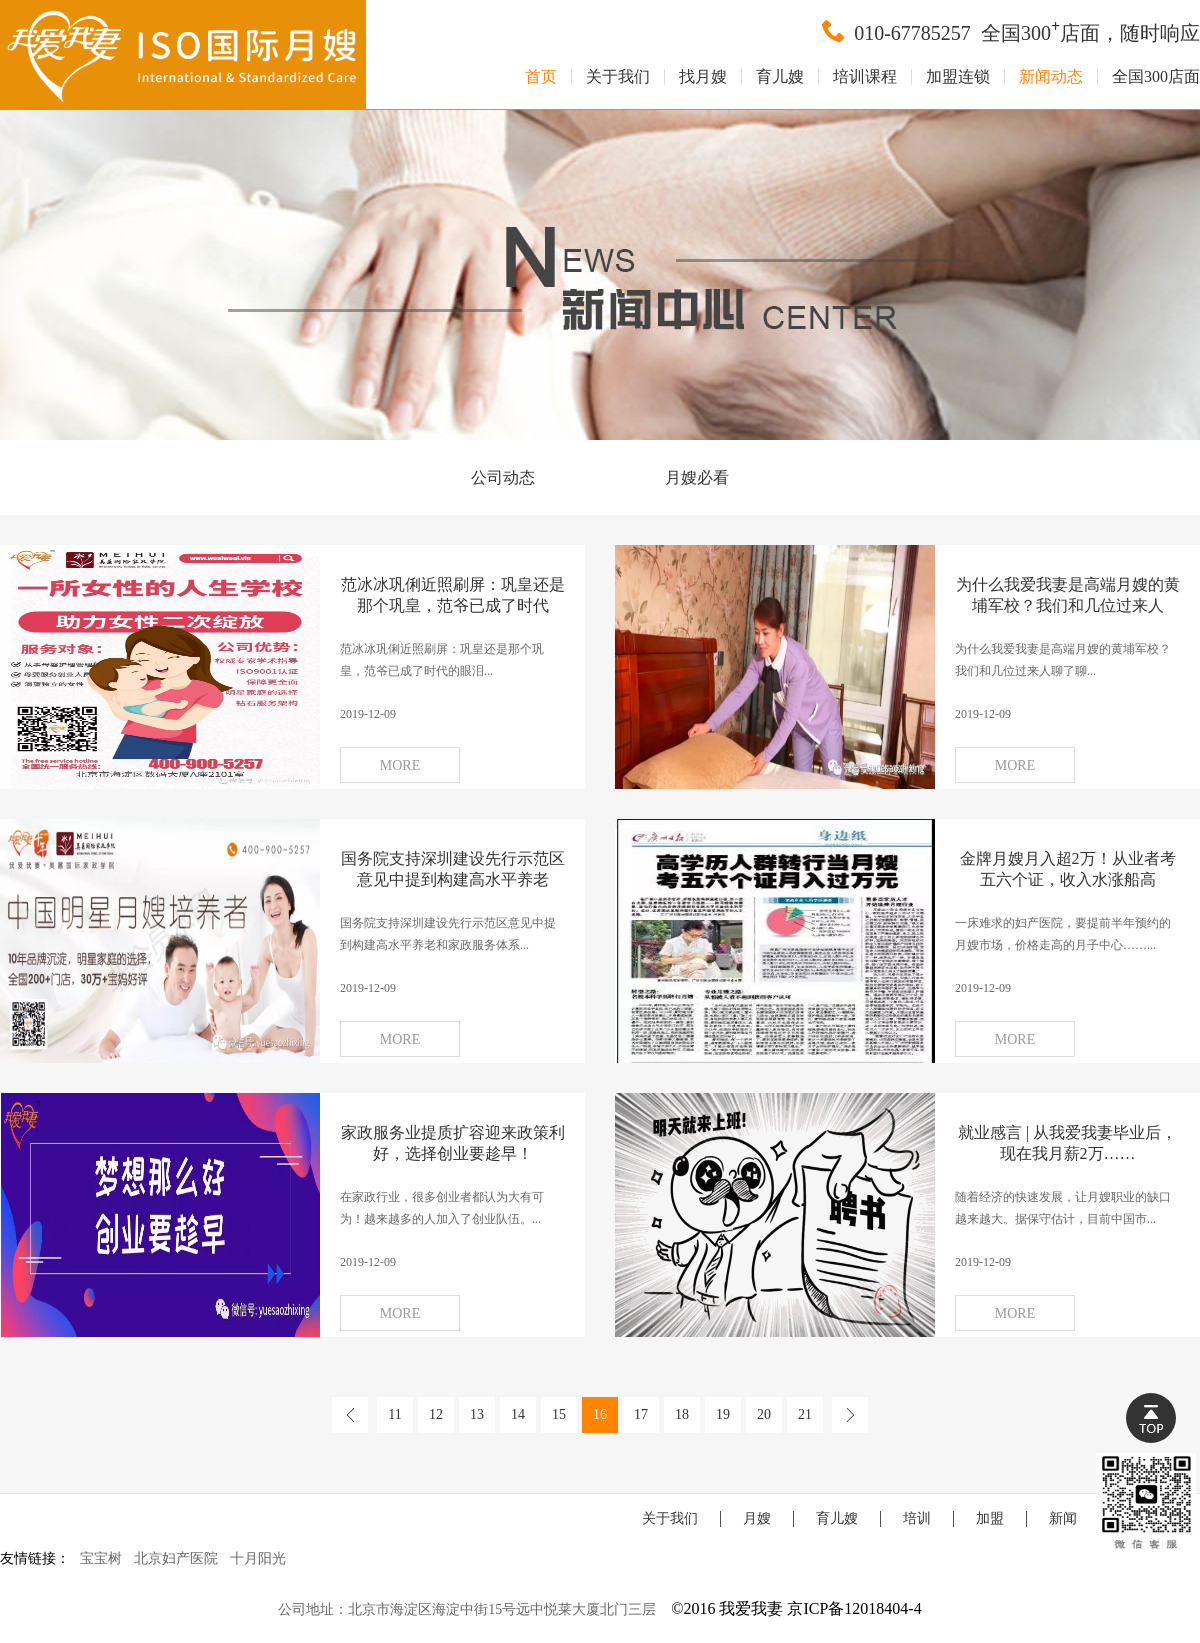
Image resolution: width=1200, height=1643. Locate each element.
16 (600, 1414)
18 (682, 1414)
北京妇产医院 (176, 1558)
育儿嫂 (780, 77)
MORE (400, 765)
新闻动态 (1051, 77)
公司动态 (503, 477)
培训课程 (865, 77)
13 (477, 1414)
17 (641, 1414)
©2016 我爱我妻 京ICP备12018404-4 (796, 1608)
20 (764, 1414)
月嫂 (757, 1518)
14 (518, 1414)
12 (436, 1414)
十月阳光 (258, 1558)
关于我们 (618, 77)
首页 (541, 77)
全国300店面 (1156, 77)
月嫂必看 (697, 477)
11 (394, 1414)
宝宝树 (101, 1558)
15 (559, 1414)
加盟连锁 (958, 77)
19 (723, 1414)
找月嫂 (703, 77)
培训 (917, 1518)
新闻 (1063, 1518)
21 (805, 1414)
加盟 (990, 1518)
